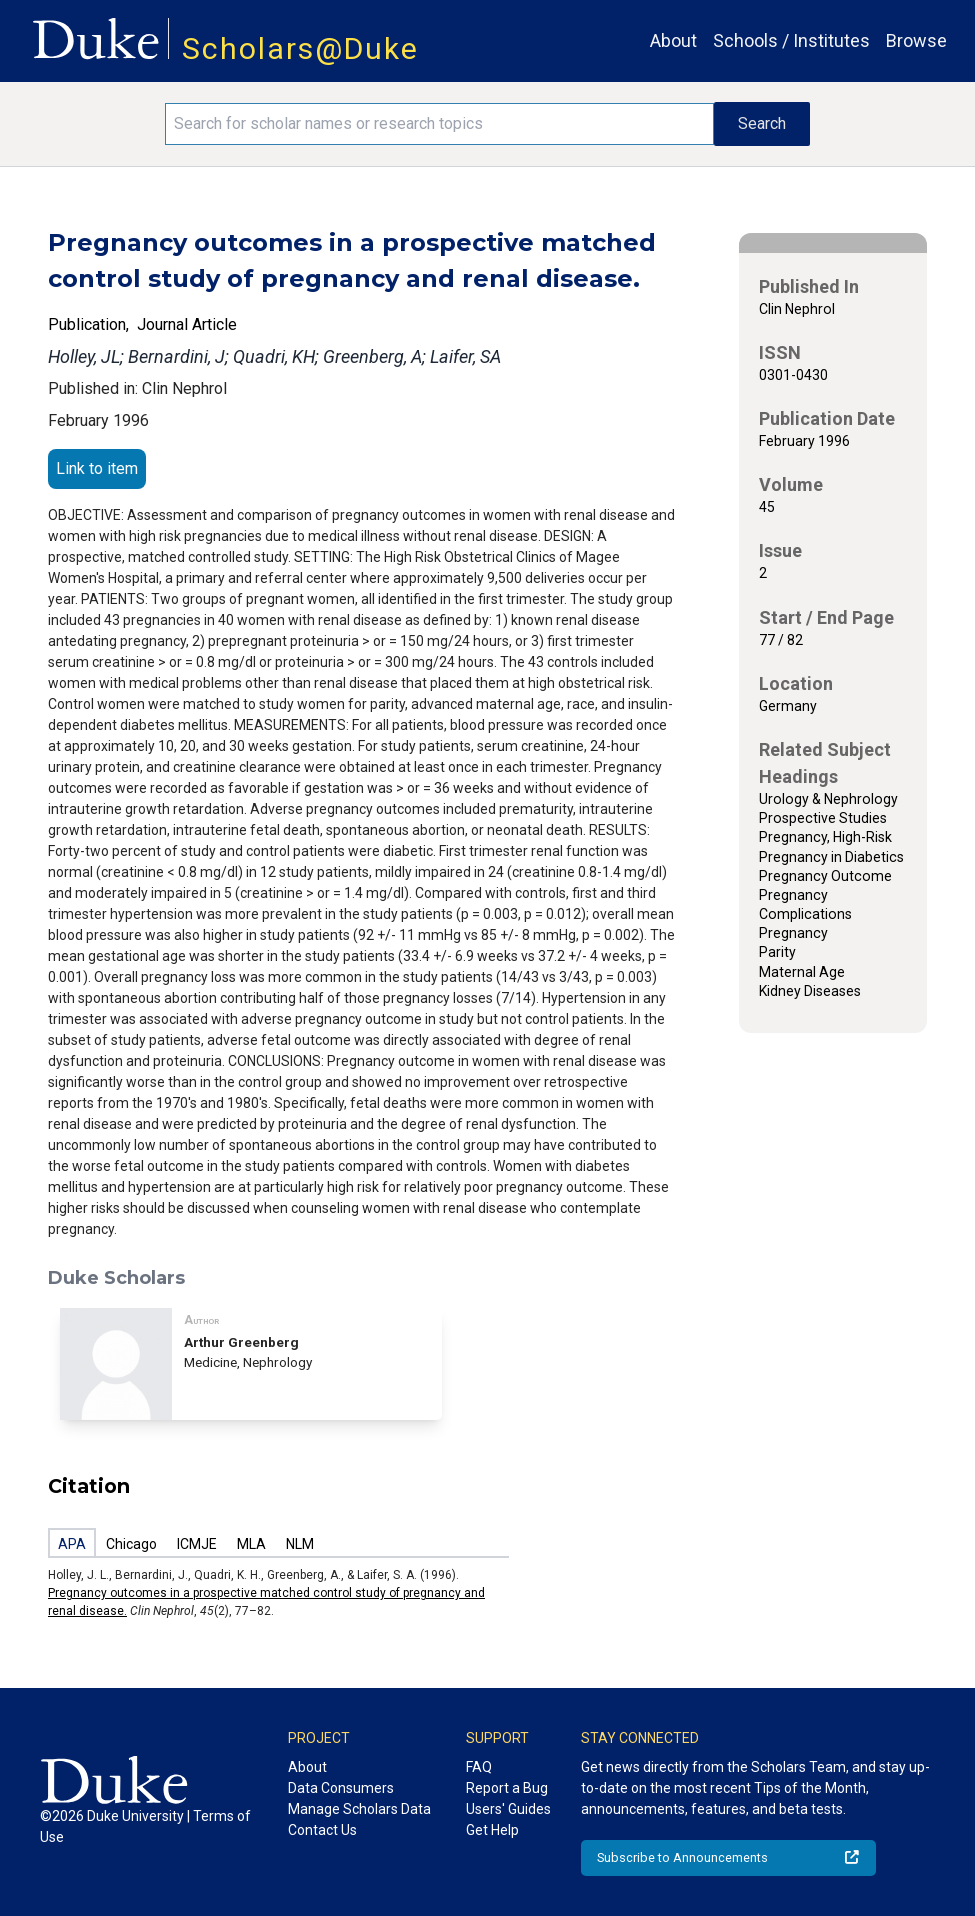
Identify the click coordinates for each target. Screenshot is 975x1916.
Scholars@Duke (300, 48)
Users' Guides (508, 1809)
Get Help (492, 1830)
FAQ (479, 1767)
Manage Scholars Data (359, 1809)
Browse (916, 40)
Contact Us (322, 1830)
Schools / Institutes (791, 40)
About (673, 40)
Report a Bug (507, 1788)
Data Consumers (341, 1788)
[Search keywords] (439, 124)
